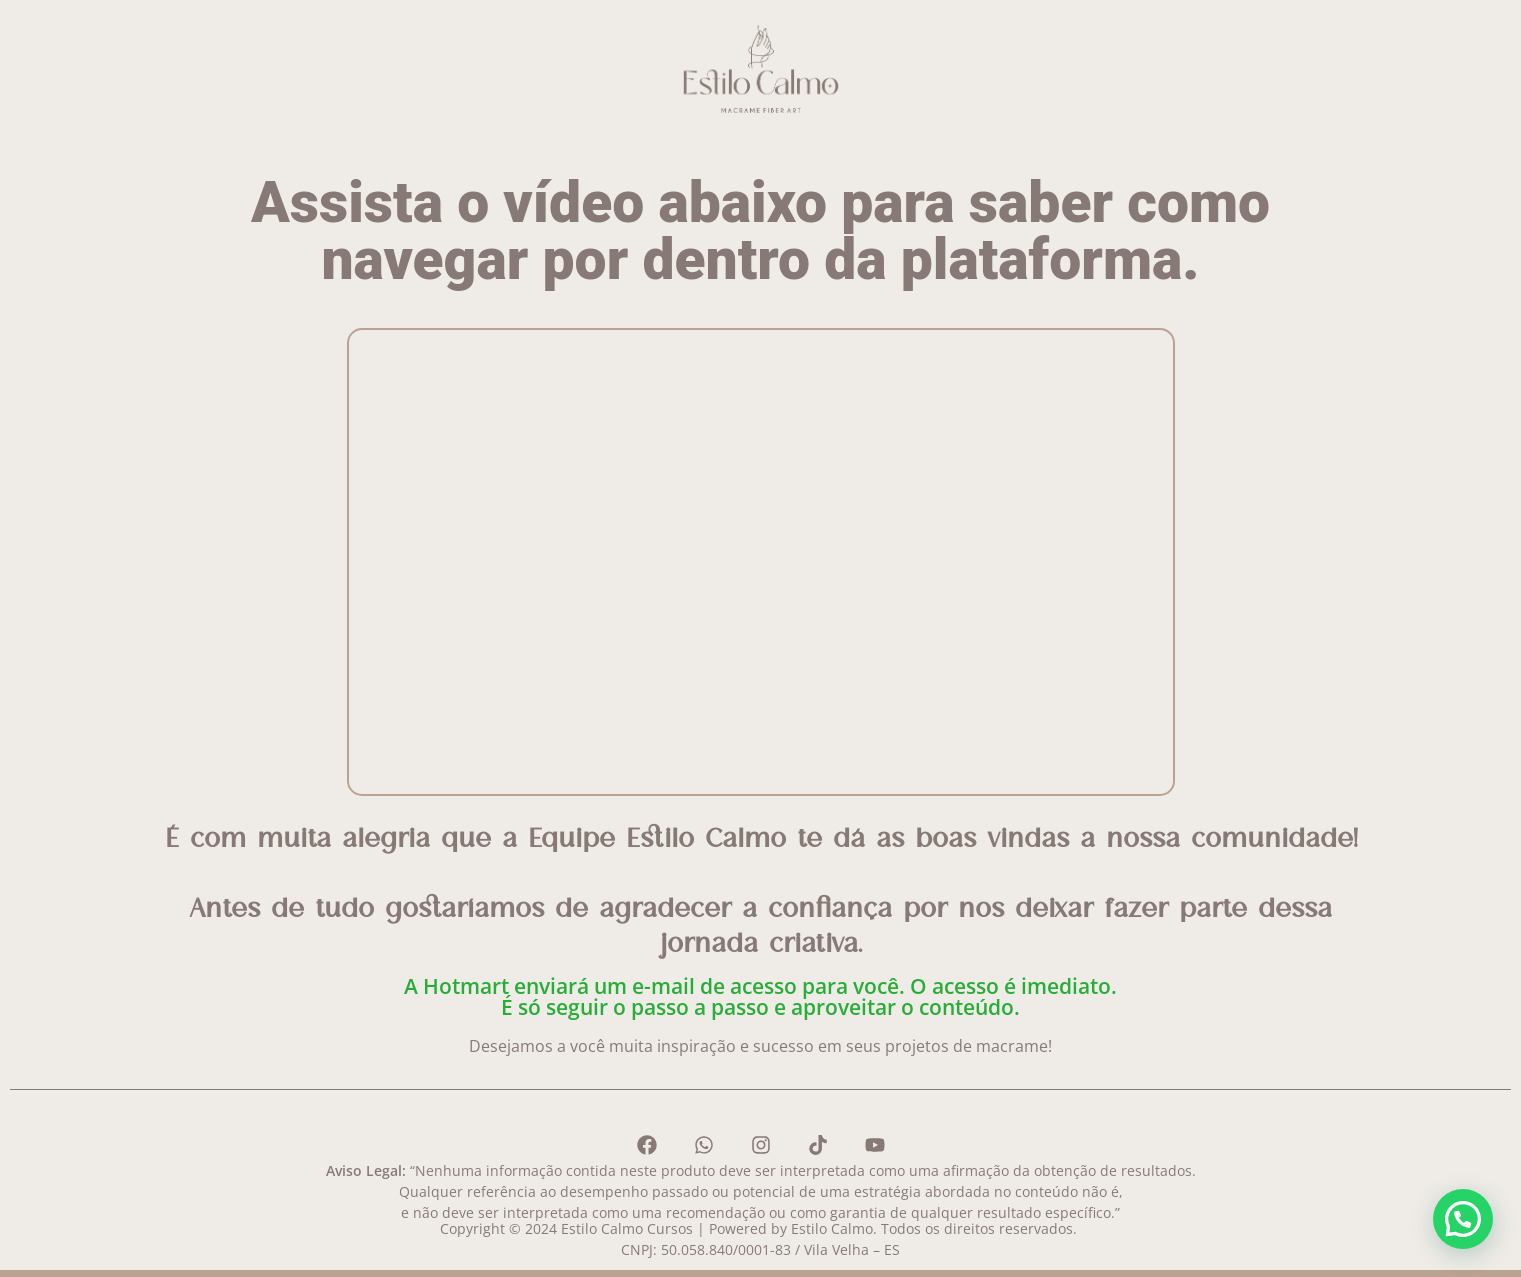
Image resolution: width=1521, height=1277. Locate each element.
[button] (1463, 1219)
